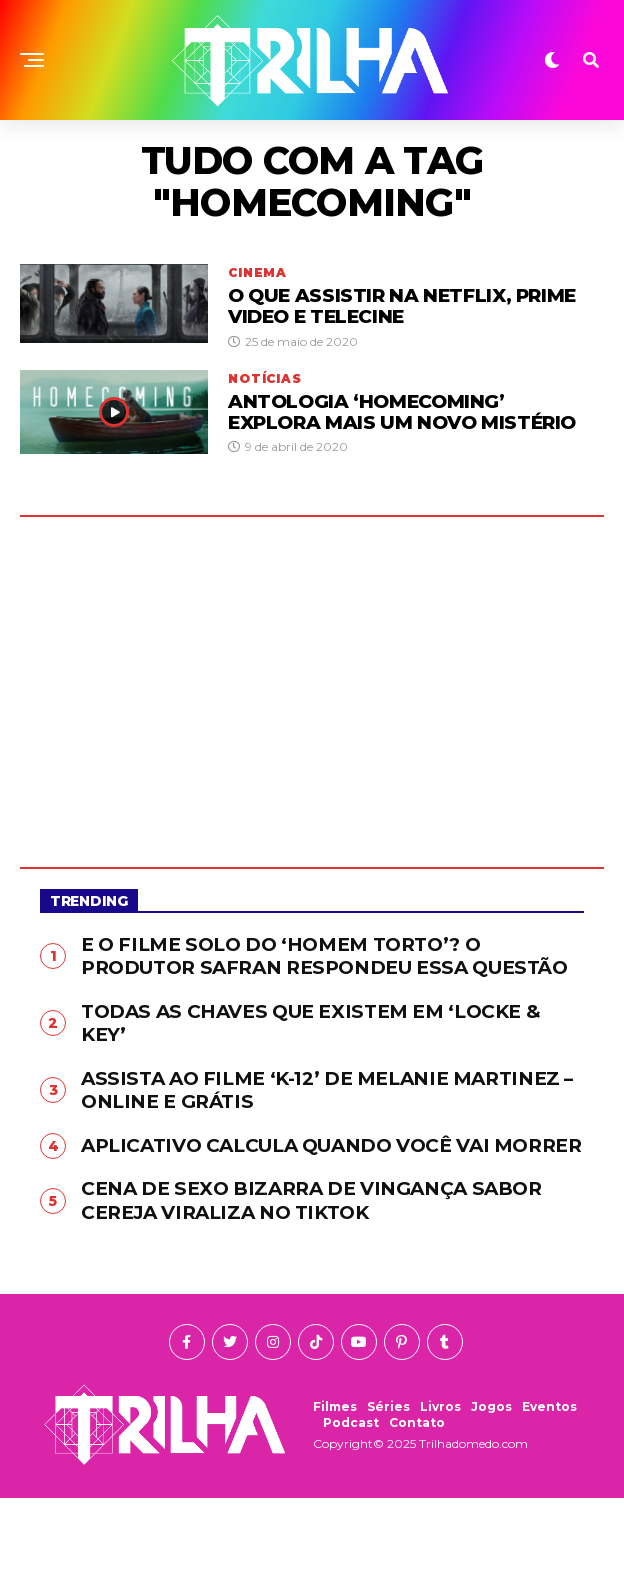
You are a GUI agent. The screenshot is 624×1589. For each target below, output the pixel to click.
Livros (440, 1497)
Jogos (491, 1497)
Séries (388, 1497)
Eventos (549, 1497)
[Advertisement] (312, 705)
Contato (417, 1513)
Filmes (335, 1497)
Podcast (351, 1513)
